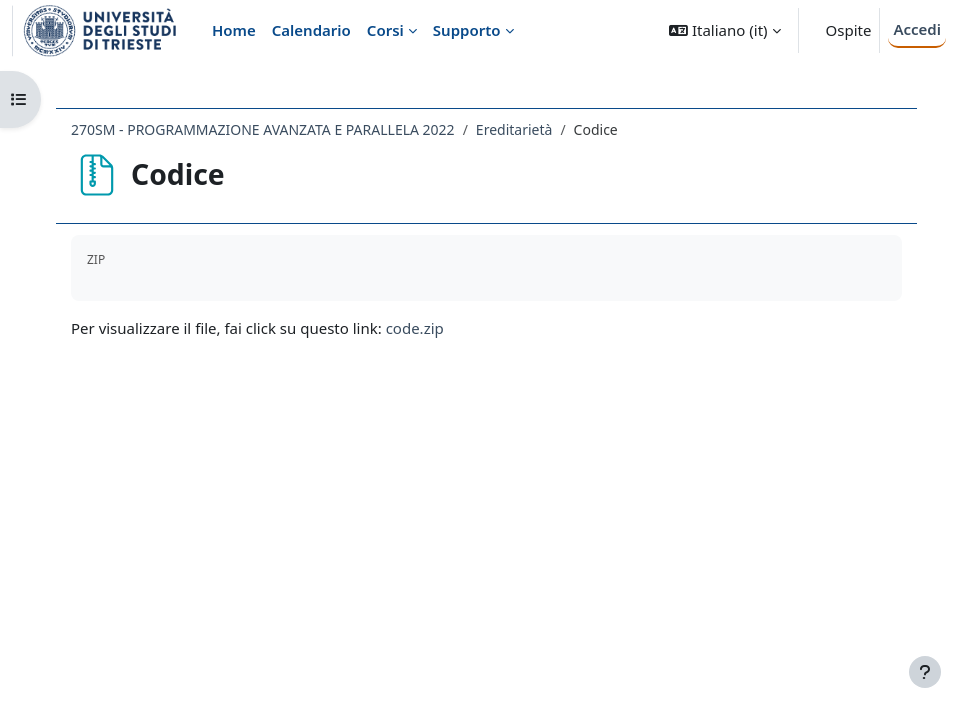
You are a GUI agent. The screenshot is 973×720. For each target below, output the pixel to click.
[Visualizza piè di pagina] (925, 672)
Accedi (917, 29)
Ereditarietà (514, 129)
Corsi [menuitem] (385, 30)
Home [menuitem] (234, 30)
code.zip (415, 328)
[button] (724, 30)
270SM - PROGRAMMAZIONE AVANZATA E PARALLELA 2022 (263, 129)
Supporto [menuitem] (467, 30)
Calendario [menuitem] (311, 30)
